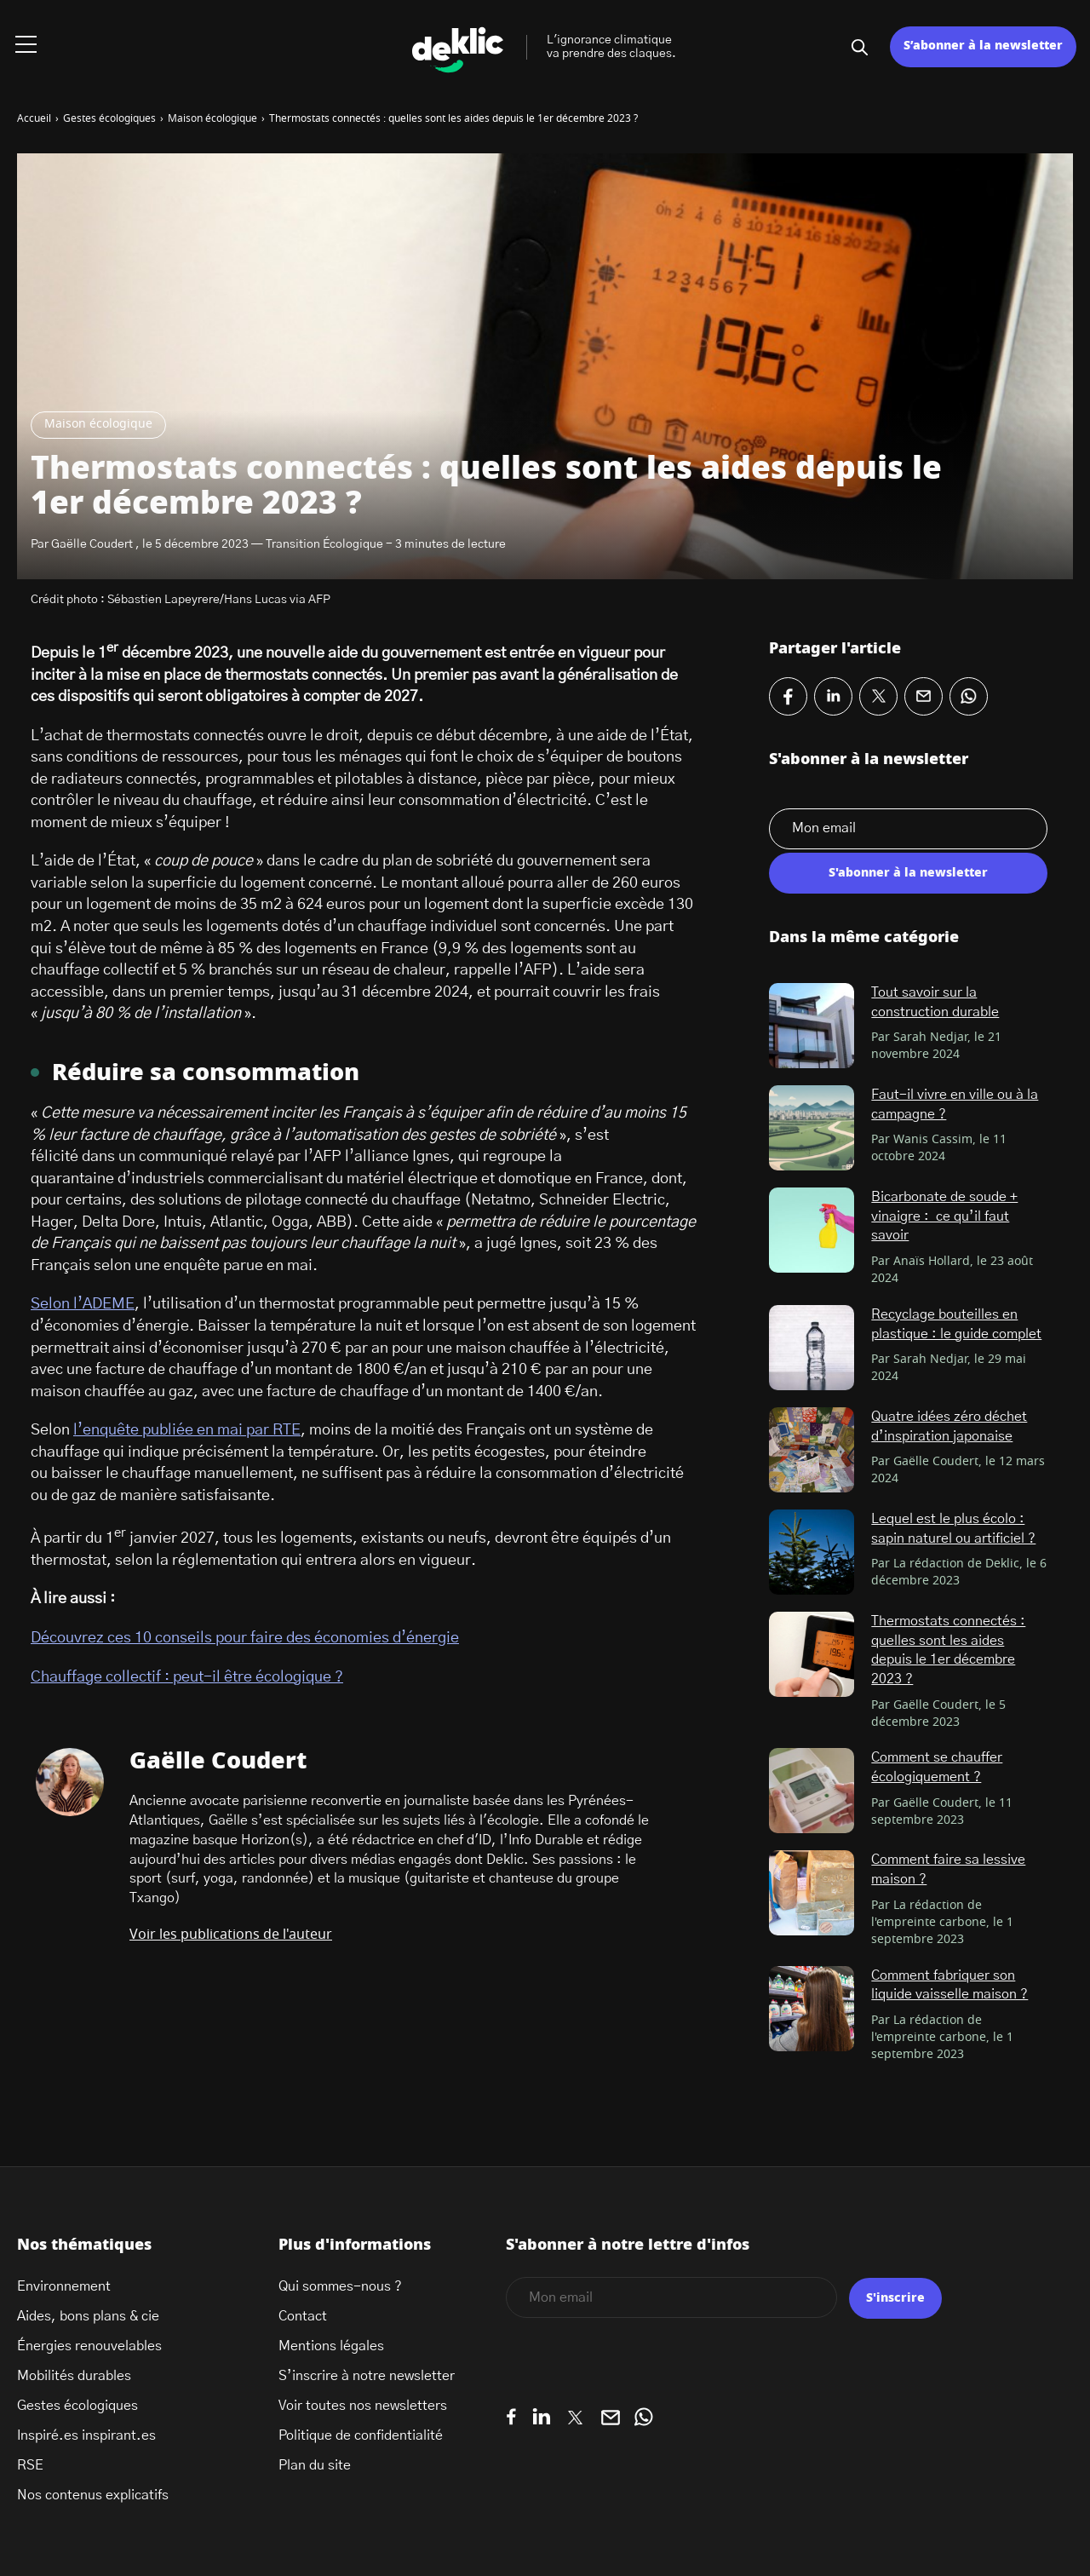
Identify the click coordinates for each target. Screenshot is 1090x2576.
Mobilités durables (74, 2376)
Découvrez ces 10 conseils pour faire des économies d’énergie (245, 1638)
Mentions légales (331, 2346)
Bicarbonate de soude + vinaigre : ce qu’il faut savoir (944, 1216)
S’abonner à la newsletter (983, 46)
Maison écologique (98, 424)
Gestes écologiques (77, 2405)
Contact (302, 2316)
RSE (30, 2465)
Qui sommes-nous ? (340, 2286)
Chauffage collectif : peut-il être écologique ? (187, 1677)
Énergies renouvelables (89, 2346)
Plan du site (314, 2465)
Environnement (64, 2286)
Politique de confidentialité (360, 2435)
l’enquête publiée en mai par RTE (187, 1430)
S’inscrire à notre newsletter (366, 2376)
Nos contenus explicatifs (93, 2495)
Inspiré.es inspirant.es (86, 2435)
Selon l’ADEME (83, 1304)
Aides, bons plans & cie (88, 2316)
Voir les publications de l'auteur (230, 1934)
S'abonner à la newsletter (908, 873)
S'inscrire (895, 2298)
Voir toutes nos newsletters (362, 2405)
